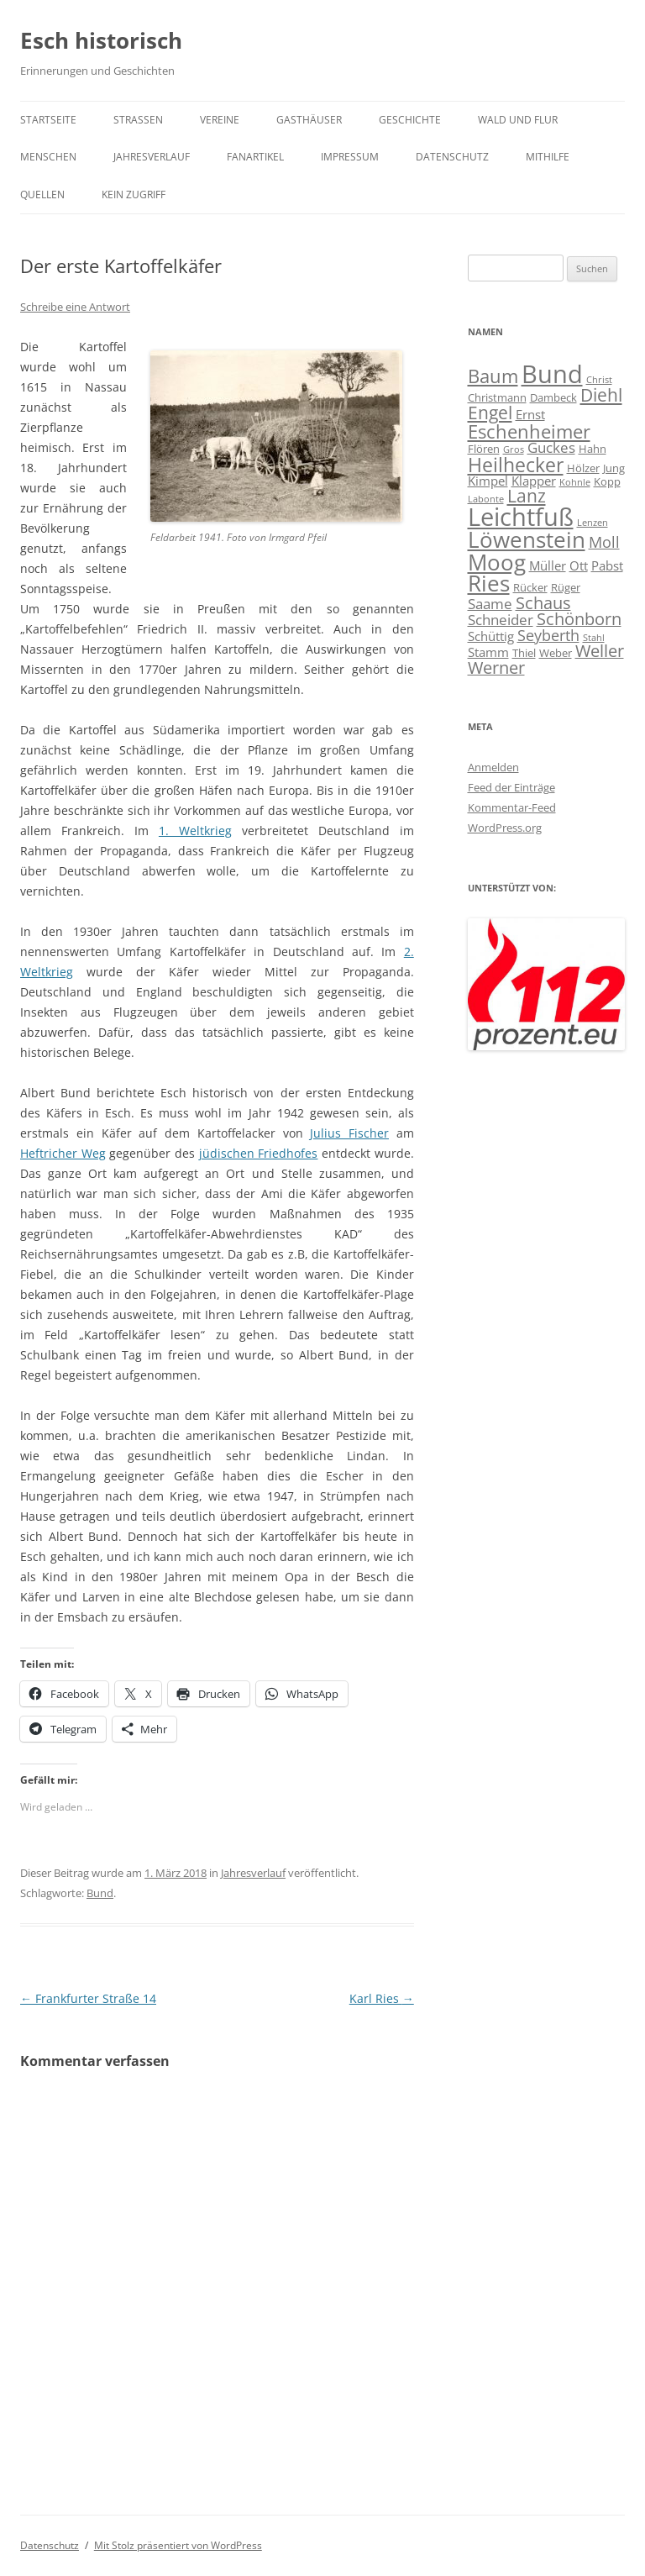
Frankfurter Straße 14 (88, 1998)
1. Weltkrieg (195, 831)
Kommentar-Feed (512, 807)
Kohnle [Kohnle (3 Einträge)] (574, 482)
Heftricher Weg (63, 1153)
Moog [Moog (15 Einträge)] (497, 562)
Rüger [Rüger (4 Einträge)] (565, 587)
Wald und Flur (518, 120)
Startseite (48, 120)
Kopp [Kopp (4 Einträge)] (607, 481)
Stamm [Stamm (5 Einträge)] (488, 652)
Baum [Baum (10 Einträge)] (493, 375)
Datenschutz (452, 157)
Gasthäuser (309, 120)
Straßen (138, 120)
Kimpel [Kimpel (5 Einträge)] (488, 480)
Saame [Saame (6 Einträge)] (490, 603)
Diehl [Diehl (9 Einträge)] (601, 395)
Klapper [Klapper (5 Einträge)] (533, 480)
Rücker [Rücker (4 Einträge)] (530, 587)
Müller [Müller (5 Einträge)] (547, 565)
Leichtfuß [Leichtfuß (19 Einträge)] (521, 516)
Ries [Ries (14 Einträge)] (489, 583)
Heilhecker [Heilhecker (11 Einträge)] (516, 464)
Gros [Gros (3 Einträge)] (513, 449)
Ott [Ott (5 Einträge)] (578, 565)
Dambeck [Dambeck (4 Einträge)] (553, 397)
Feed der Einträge (511, 787)
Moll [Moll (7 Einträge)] (604, 541)
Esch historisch (101, 40)
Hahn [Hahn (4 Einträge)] (592, 448)
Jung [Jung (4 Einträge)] (614, 468)
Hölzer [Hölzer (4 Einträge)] (583, 468)
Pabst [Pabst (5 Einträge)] (607, 565)
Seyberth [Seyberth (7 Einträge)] (548, 634)
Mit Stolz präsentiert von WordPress (178, 2545)
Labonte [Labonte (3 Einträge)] (486, 499)
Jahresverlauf (151, 157)
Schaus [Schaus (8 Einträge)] (543, 602)
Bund (100, 1892)
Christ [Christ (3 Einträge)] (599, 380)
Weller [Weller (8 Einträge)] (599, 650)
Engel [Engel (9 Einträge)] (490, 412)
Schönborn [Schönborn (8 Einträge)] (579, 618)
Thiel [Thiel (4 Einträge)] (524, 652)
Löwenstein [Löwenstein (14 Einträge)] (526, 540)
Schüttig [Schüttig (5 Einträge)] (491, 636)
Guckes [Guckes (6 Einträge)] (551, 447)
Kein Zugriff (133, 194)
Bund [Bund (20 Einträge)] (552, 374)
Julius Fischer (349, 1133)
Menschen (48, 157)
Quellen (42, 194)
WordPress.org (505, 827)
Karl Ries (381, 1998)
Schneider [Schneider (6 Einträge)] (500, 619)
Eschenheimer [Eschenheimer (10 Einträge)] (529, 431)
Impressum (350, 157)
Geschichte (410, 120)
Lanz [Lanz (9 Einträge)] (526, 495)
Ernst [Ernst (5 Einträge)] (530, 414)
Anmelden (493, 767)
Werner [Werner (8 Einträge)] (496, 667)
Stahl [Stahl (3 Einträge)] (594, 638)
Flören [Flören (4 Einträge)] (484, 448)
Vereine (219, 120)
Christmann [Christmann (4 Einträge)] (497, 397)
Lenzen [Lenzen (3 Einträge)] (592, 522)
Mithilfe (547, 157)
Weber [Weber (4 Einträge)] (555, 652)
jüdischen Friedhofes (258, 1153)
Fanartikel (255, 157)
